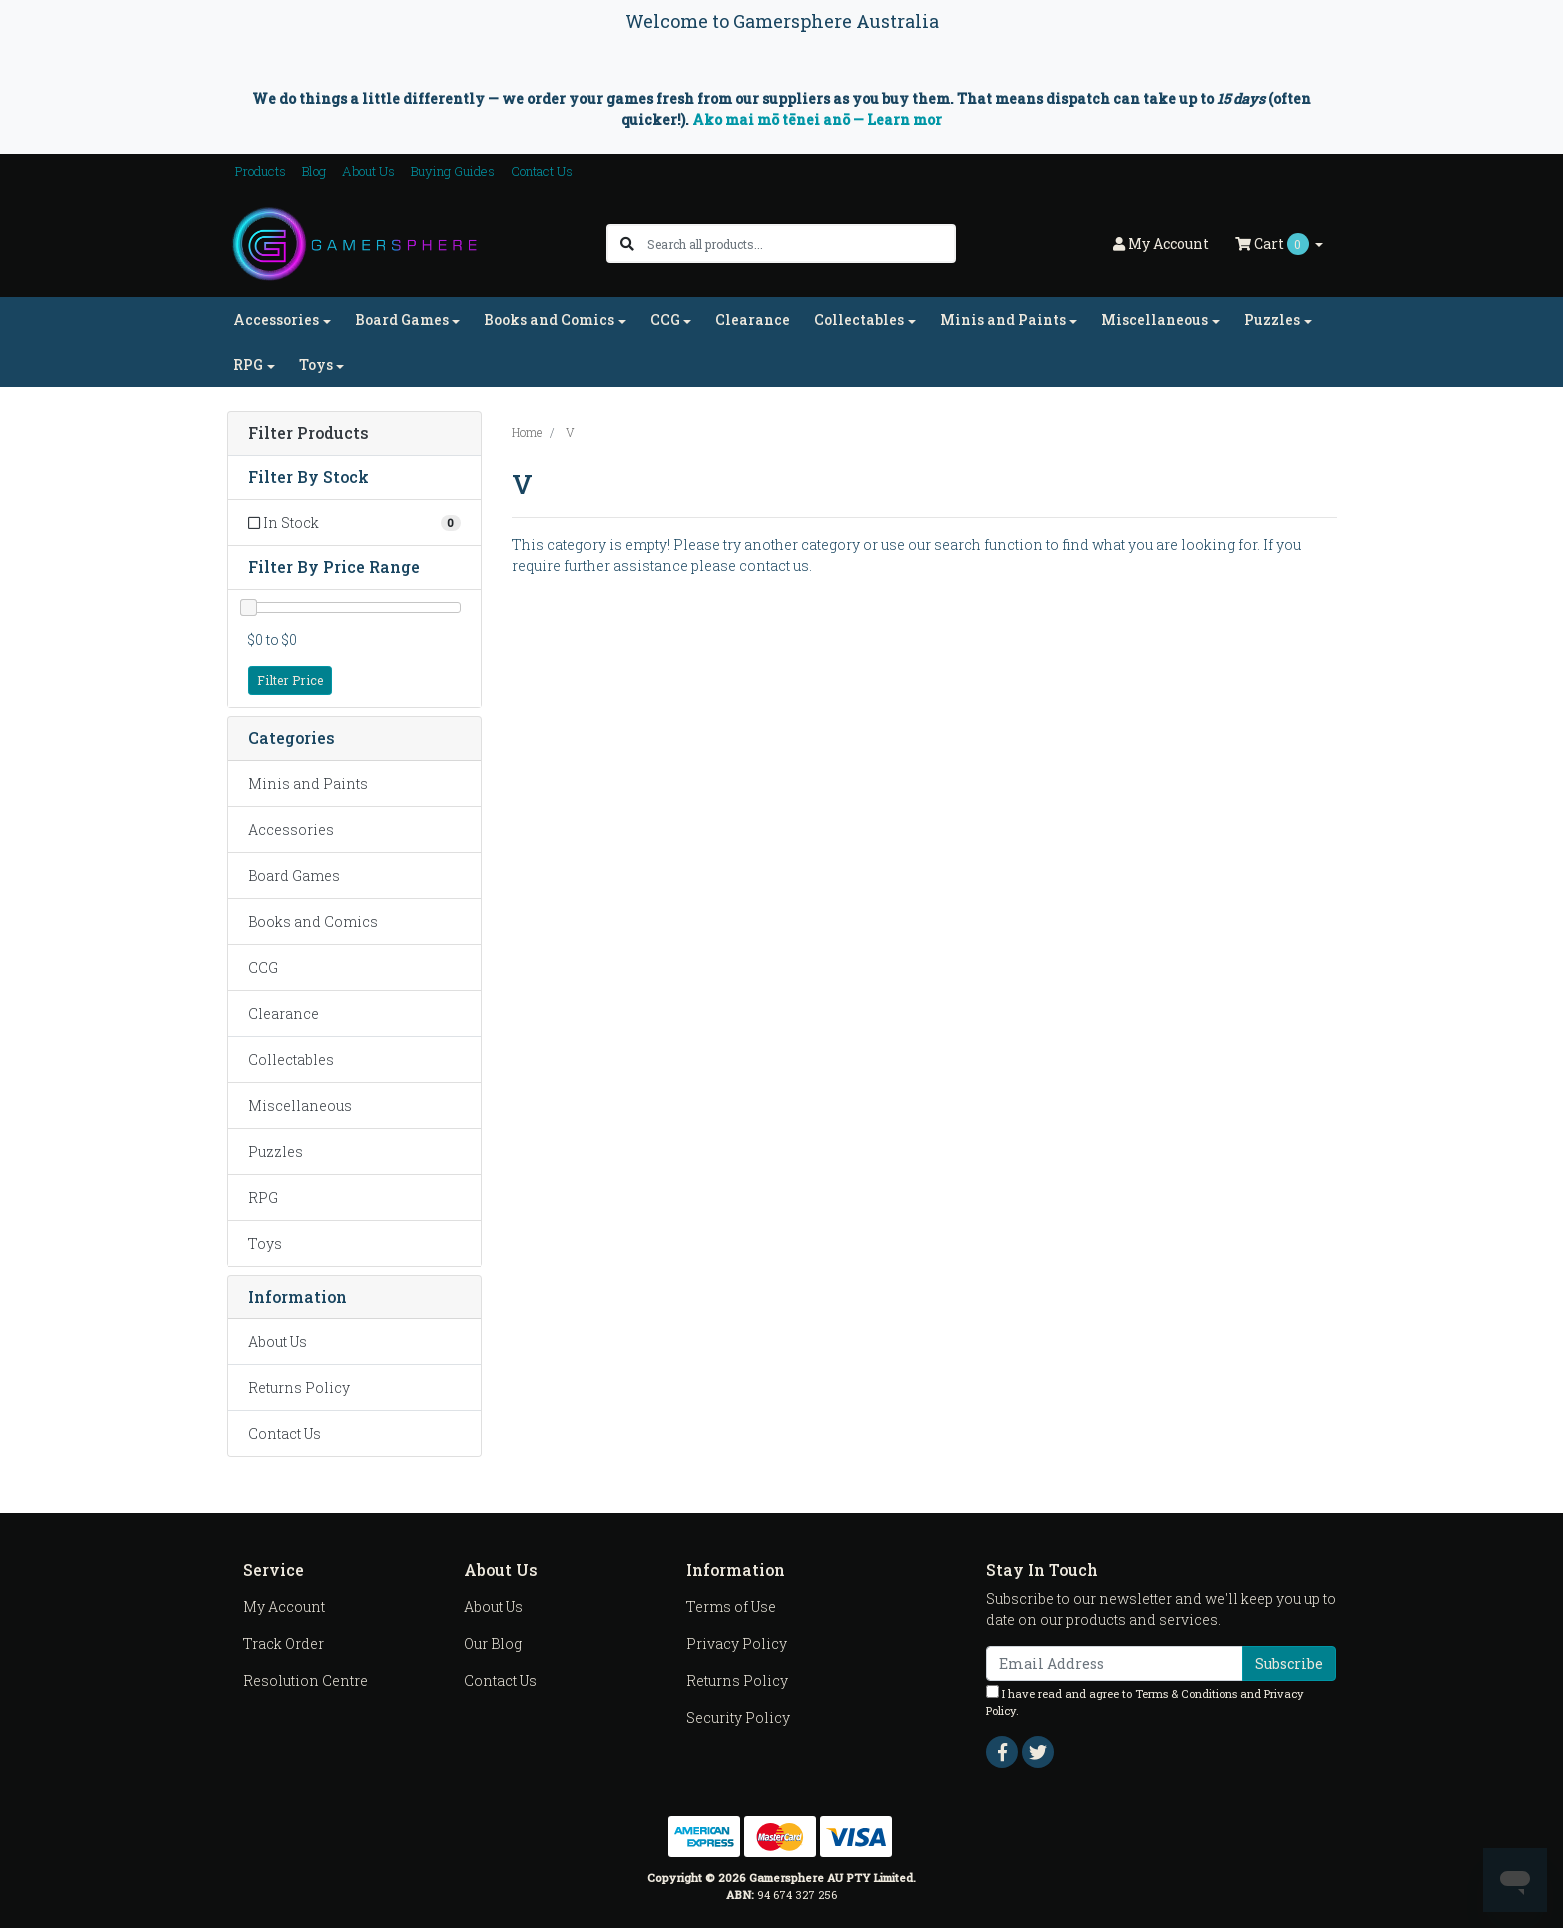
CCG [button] (665, 319)
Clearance (752, 319)
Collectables (291, 1059)
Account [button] (1161, 243)
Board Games (294, 875)
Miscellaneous (300, 1105)
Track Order (283, 1643)
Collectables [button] (859, 319)
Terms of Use (731, 1606)
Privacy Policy (736, 1643)
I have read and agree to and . (1145, 1701)
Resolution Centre (305, 1680)
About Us (368, 171)
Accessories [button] (276, 319)
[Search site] (627, 243)
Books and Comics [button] (549, 319)
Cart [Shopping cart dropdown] (1273, 244)
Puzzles (275, 1151)
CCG (263, 967)
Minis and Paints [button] (1003, 319)
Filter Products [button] (308, 433)
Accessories (291, 829)
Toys (265, 1243)
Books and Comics (313, 921)
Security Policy (738, 1717)
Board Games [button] (402, 319)
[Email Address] (1114, 1663)
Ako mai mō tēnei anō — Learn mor (817, 119)
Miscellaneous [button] (1154, 319)
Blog (314, 171)
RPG (263, 1197)
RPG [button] (248, 364)
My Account (284, 1606)
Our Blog (493, 1643)
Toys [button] (316, 364)
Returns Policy (299, 1387)
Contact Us (542, 171)
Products (260, 171)
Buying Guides (453, 171)
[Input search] (800, 243)
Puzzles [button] (1272, 319)
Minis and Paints (308, 783)
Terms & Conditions (1186, 1693)
